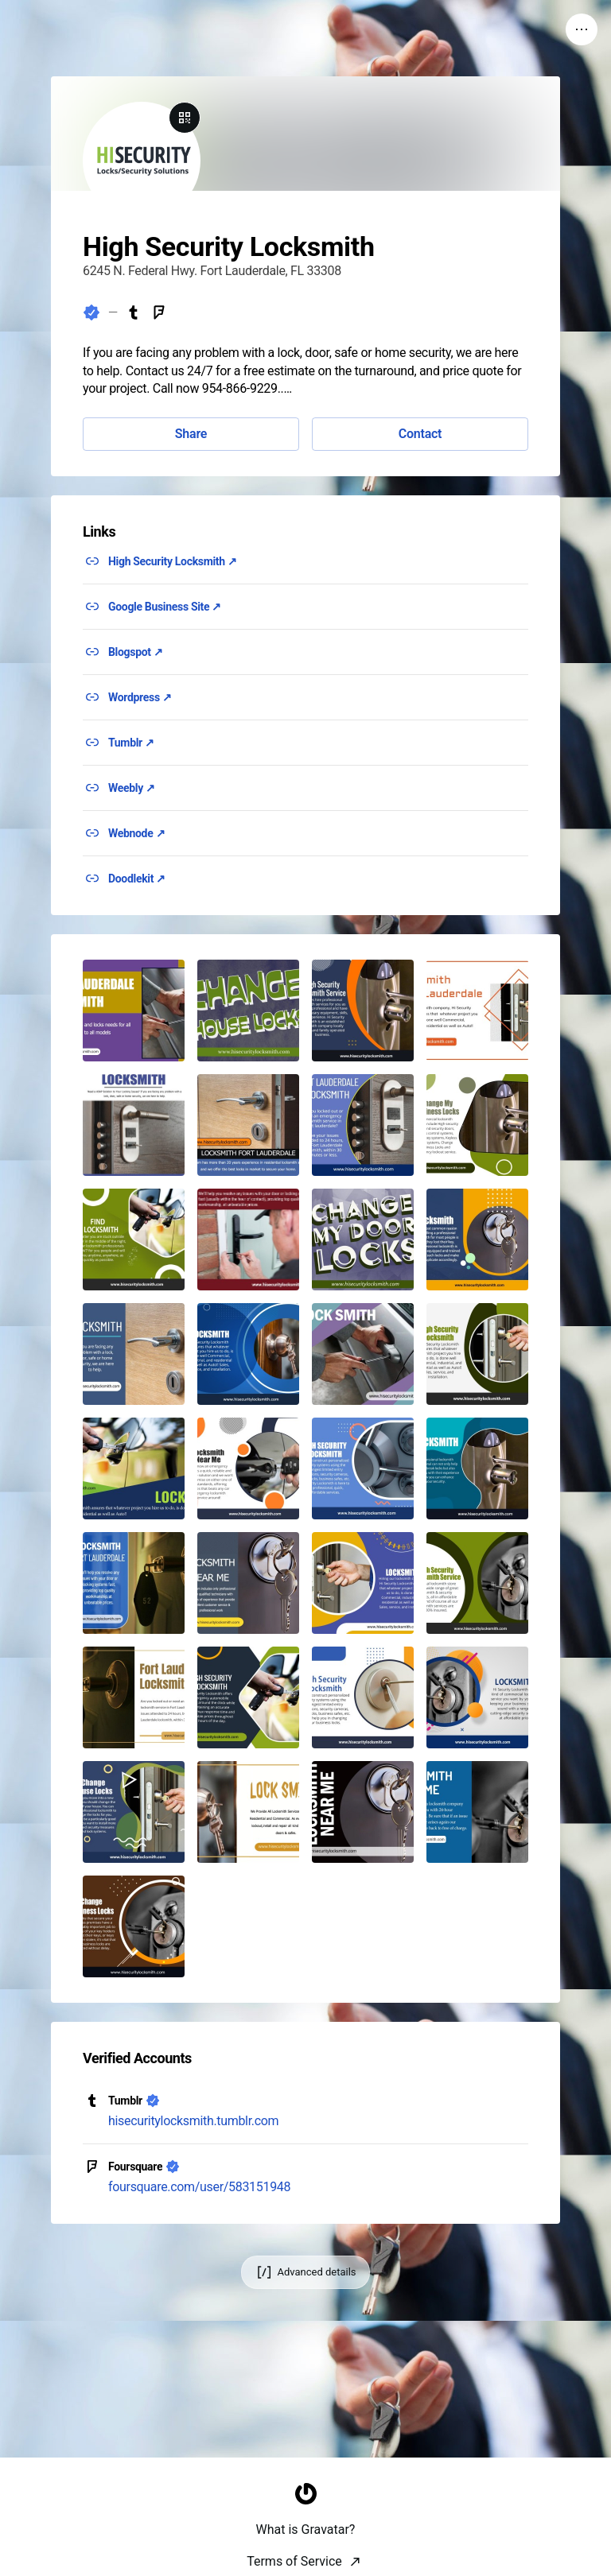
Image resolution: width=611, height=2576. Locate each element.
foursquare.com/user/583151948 (199, 2186)
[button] (134, 1010)
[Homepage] (305, 2556)
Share (191, 433)
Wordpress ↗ (140, 697)
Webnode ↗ (136, 833)
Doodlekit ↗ (136, 878)
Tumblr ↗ (131, 742)
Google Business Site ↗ (164, 606)
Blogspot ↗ (135, 652)
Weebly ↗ (131, 788)
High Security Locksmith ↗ (172, 561)
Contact (420, 433)
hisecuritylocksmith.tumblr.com (193, 2120)
